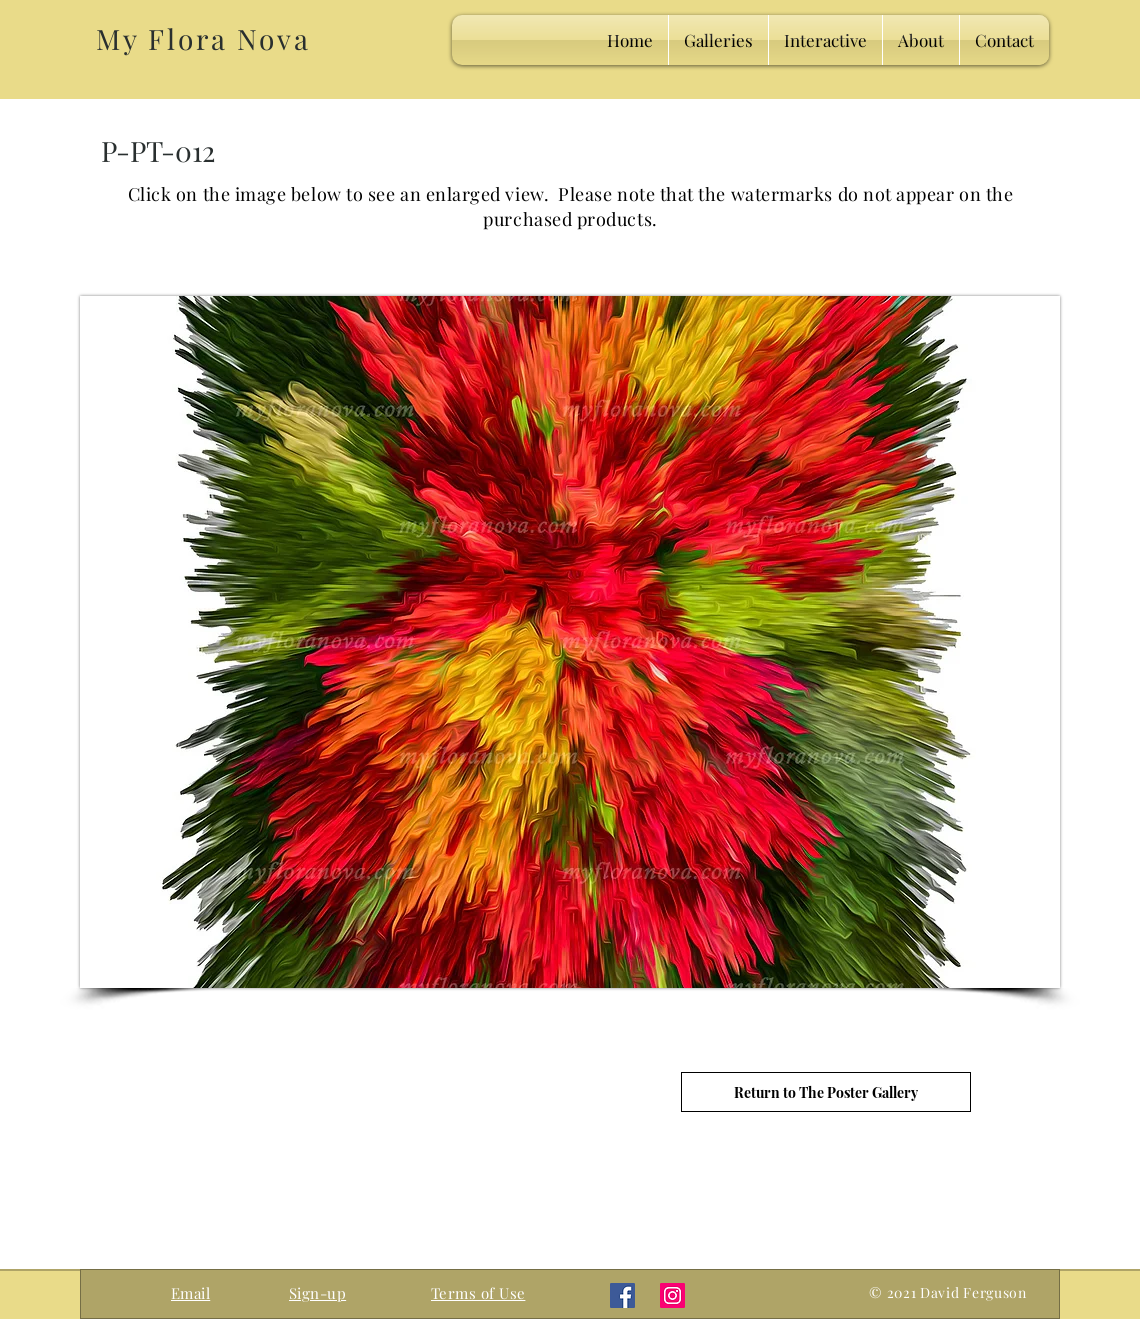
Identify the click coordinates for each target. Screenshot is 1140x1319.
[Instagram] (672, 1295)
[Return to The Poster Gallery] (826, 1092)
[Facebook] (622, 1295)
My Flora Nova (203, 38)
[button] (317, 1293)
